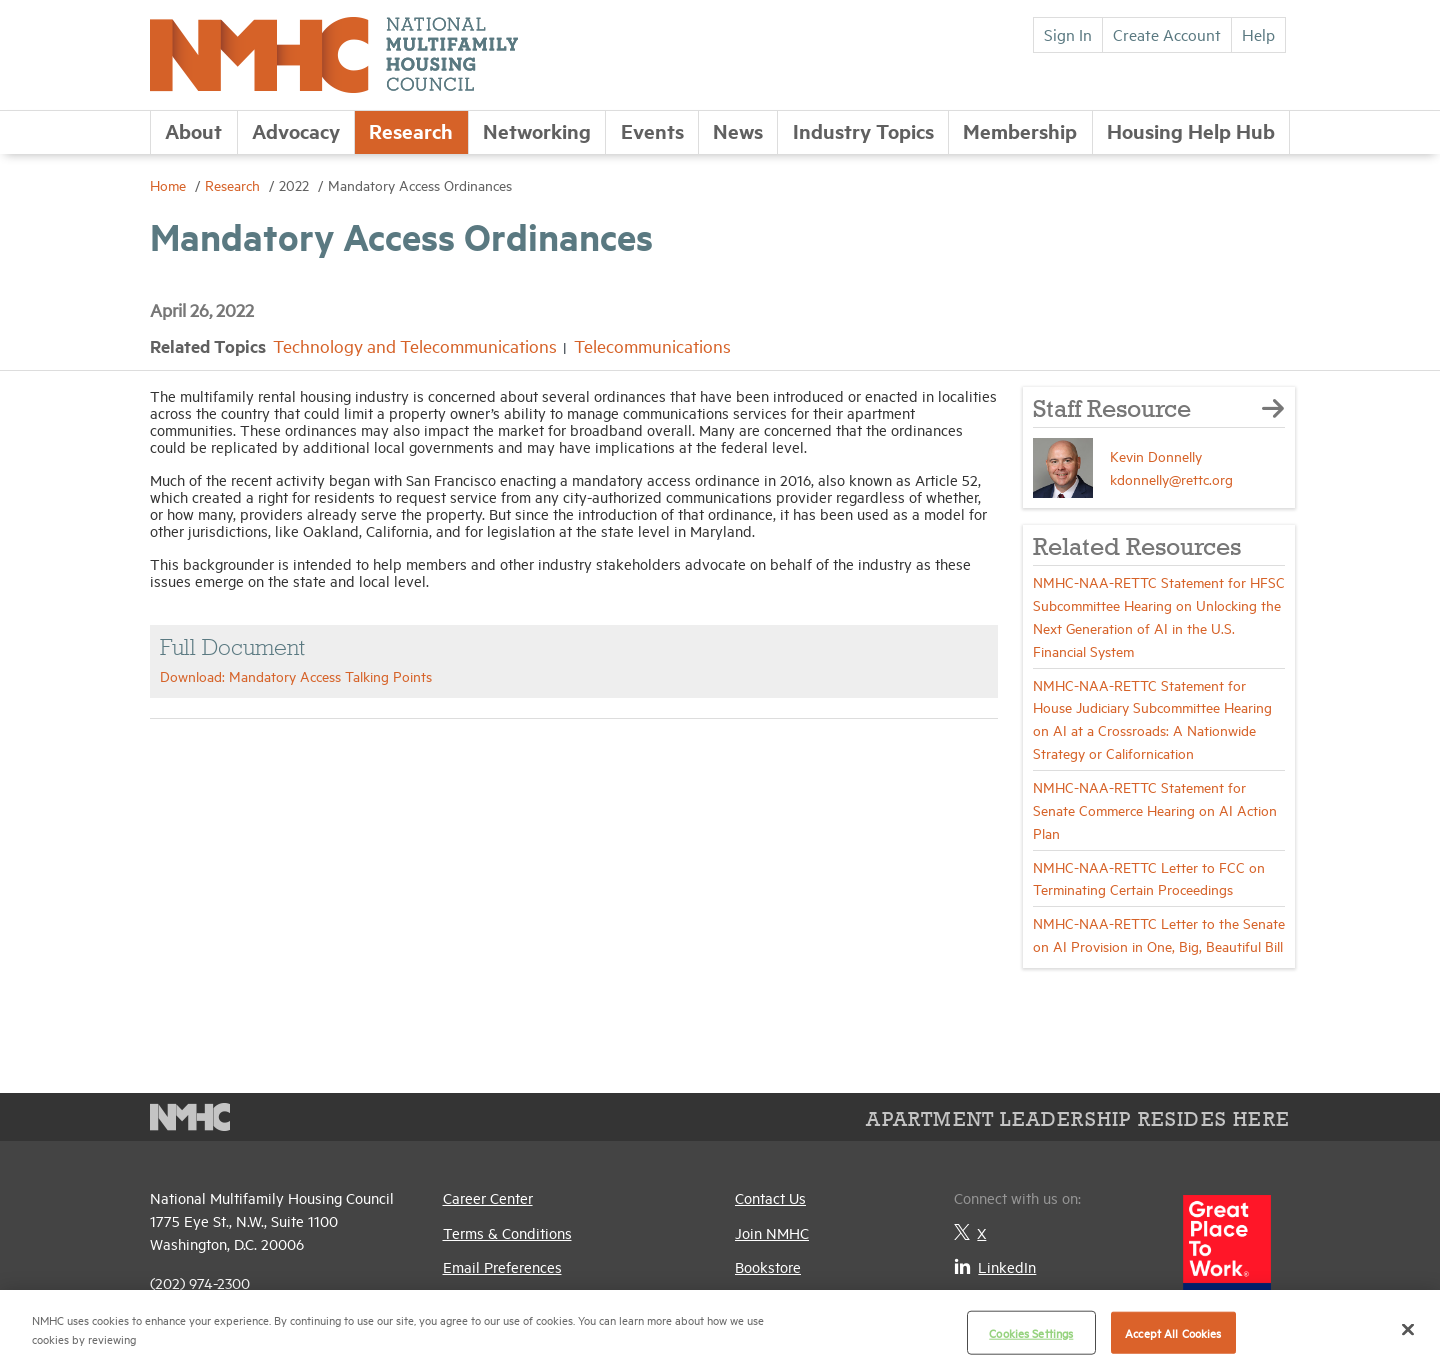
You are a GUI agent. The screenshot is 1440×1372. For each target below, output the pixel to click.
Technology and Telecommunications (415, 345)
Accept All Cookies (1173, 1332)
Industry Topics (863, 130)
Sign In (1068, 34)
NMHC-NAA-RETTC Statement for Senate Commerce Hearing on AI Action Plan (1155, 809)
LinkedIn (995, 1266)
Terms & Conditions (507, 1232)
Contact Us (770, 1197)
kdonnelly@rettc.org (1171, 478)
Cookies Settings (1031, 1332)
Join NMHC (772, 1232)
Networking (537, 130)
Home (170, 184)
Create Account (1167, 34)
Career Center (488, 1197)
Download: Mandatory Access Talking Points (296, 675)
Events (652, 130)
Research (411, 130)
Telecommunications (652, 345)
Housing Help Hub (1191, 130)
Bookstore (768, 1266)
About (193, 130)
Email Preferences (502, 1266)
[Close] (1408, 1329)
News (738, 130)
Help (1258, 34)
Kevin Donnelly (1156, 455)
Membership (1020, 130)
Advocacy (296, 130)
